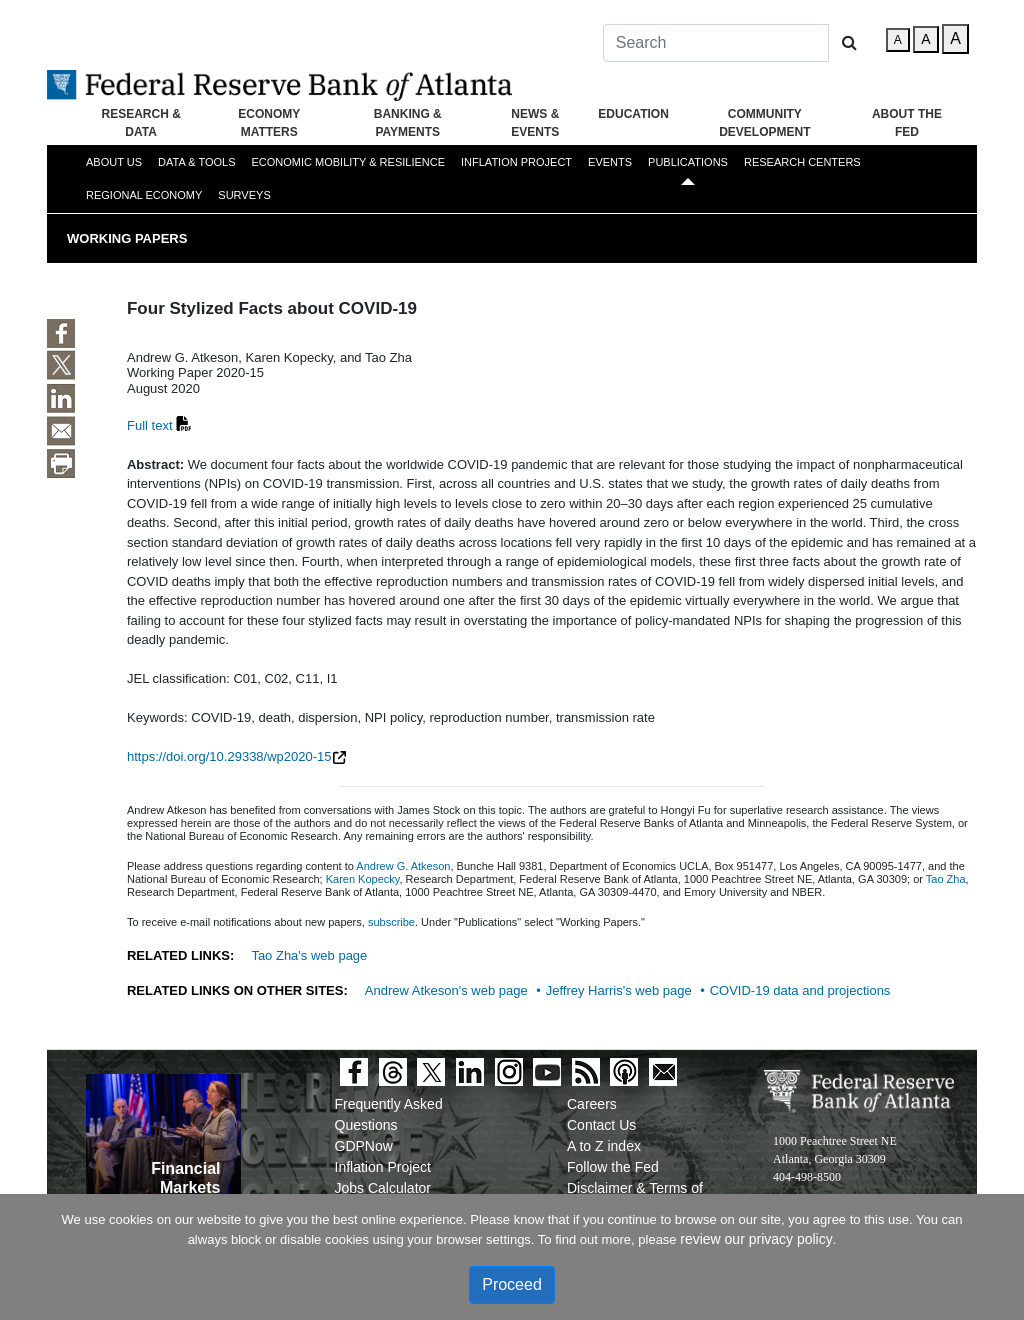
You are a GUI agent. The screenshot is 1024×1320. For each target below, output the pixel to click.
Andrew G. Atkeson (403, 866)
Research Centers (802, 162)
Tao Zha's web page (309, 955)
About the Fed (907, 123)
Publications (688, 162)
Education (633, 114)
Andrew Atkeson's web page (446, 990)
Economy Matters (269, 123)
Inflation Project (516, 162)
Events (610, 162)
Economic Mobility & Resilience (348, 162)
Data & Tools (196, 162)
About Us (114, 162)
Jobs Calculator (383, 1188)
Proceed (512, 1284)
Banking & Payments (408, 123)
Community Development (764, 123)
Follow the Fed (613, 1167)
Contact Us (601, 1125)
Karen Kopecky (363, 879)
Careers (592, 1104)
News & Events (535, 123)
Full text (150, 425)
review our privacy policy (756, 1239)
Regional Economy (144, 195)
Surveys (244, 195)
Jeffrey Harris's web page (619, 990)
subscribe (391, 922)
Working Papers (127, 238)
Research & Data (140, 123)
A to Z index (604, 1146)
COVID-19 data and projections (800, 990)
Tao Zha (946, 879)
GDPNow (364, 1146)
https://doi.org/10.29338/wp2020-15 (229, 756)
